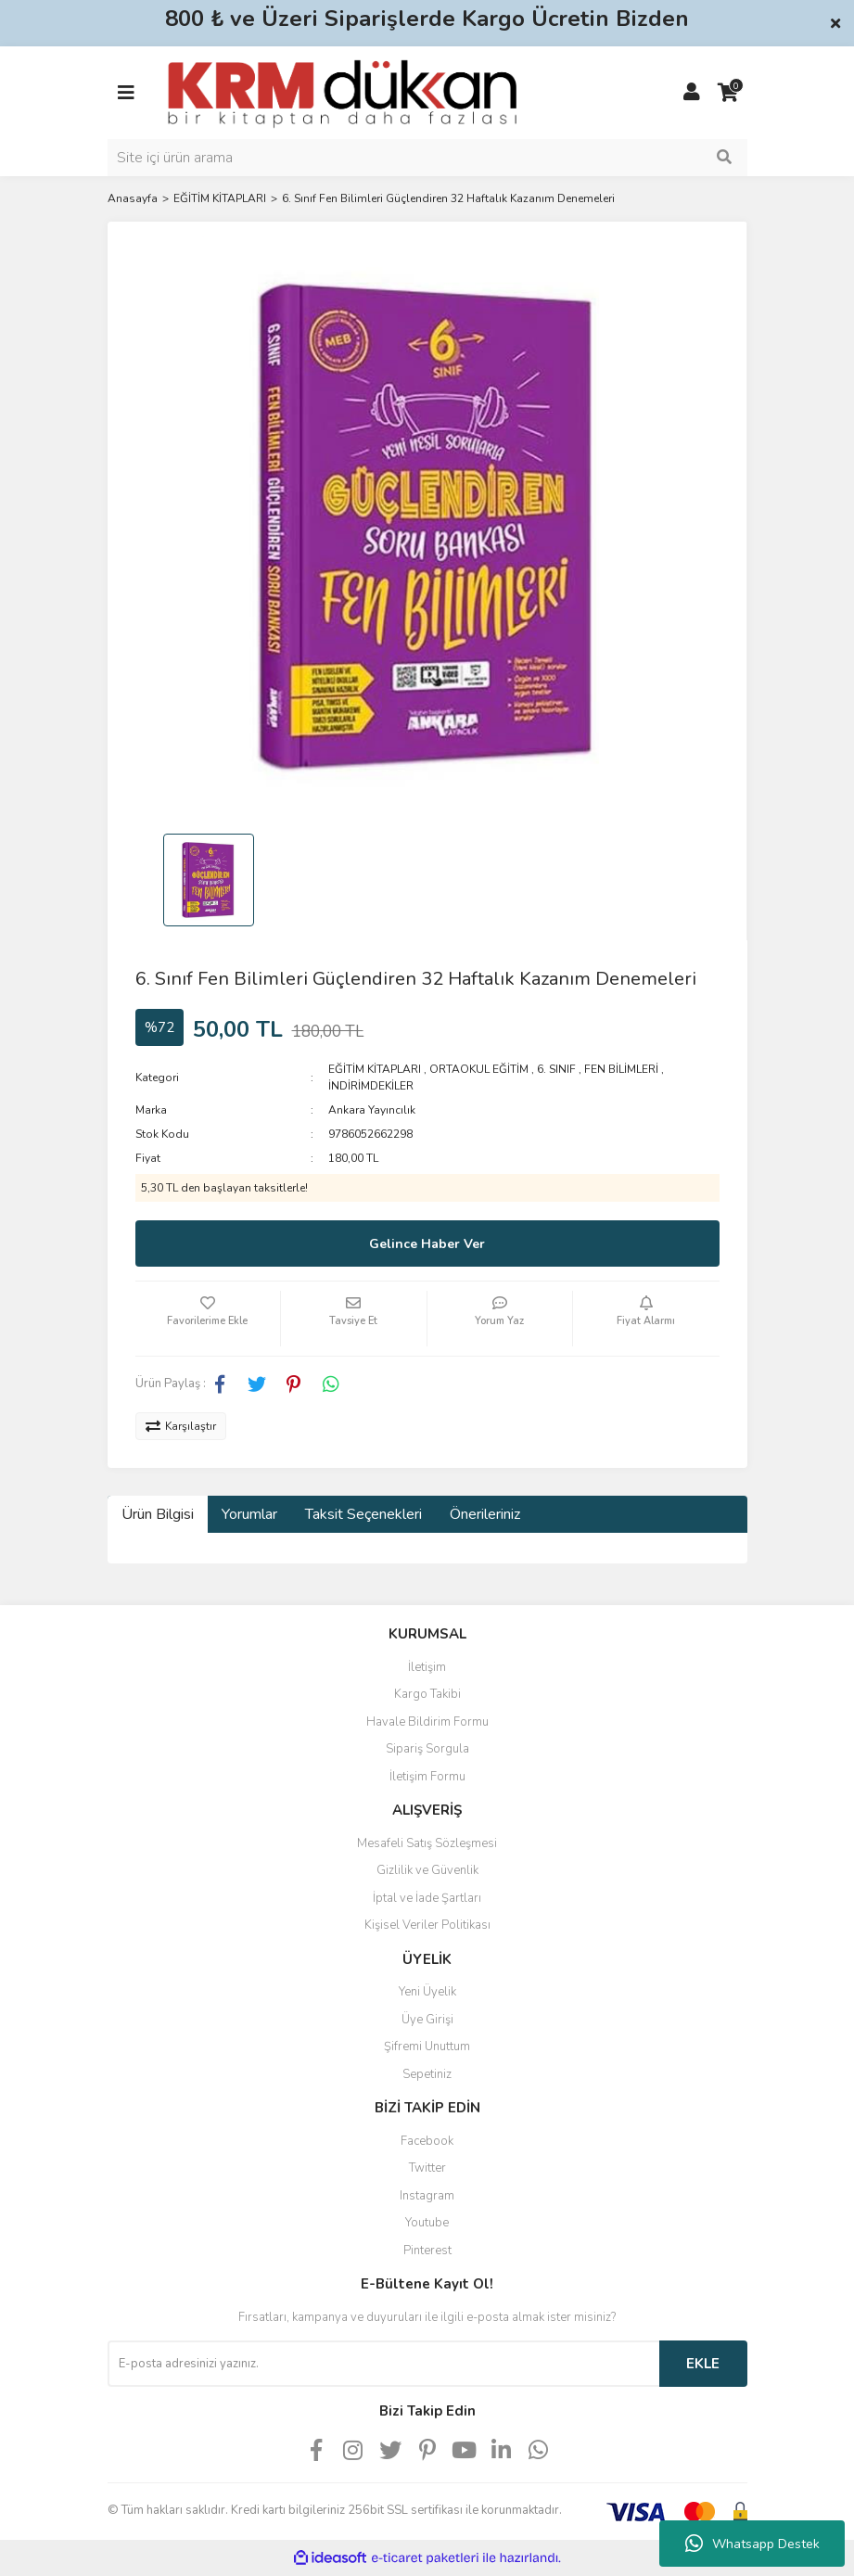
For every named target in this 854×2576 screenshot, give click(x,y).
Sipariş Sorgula (427, 1749)
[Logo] (342, 91)
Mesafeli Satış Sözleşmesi (427, 1843)
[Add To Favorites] (208, 1318)
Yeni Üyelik (427, 1991)
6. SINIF (556, 1069)
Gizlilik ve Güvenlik (427, 1870)
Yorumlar (249, 1514)
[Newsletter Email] (383, 2363)
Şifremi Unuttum (427, 2046)
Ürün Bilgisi (157, 1514)
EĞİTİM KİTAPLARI (374, 1069)
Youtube (427, 2222)
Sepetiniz (427, 2074)
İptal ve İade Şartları (427, 1898)
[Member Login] (691, 93)
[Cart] (728, 92)
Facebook (427, 2141)
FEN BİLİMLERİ (621, 1069)
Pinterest (427, 2250)
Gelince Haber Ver (427, 1244)
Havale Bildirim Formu (427, 1722)
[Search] (427, 157)
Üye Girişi (427, 2019)
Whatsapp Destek (752, 2543)
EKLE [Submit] (703, 2363)
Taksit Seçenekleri (363, 1514)
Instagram (427, 2195)
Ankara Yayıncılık (371, 1110)
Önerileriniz (485, 1514)
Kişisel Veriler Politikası (427, 1925)
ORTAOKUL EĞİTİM (479, 1069)
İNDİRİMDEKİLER (371, 1085)
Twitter (427, 2168)
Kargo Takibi (427, 1694)
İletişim (427, 1667)
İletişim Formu (427, 1776)
